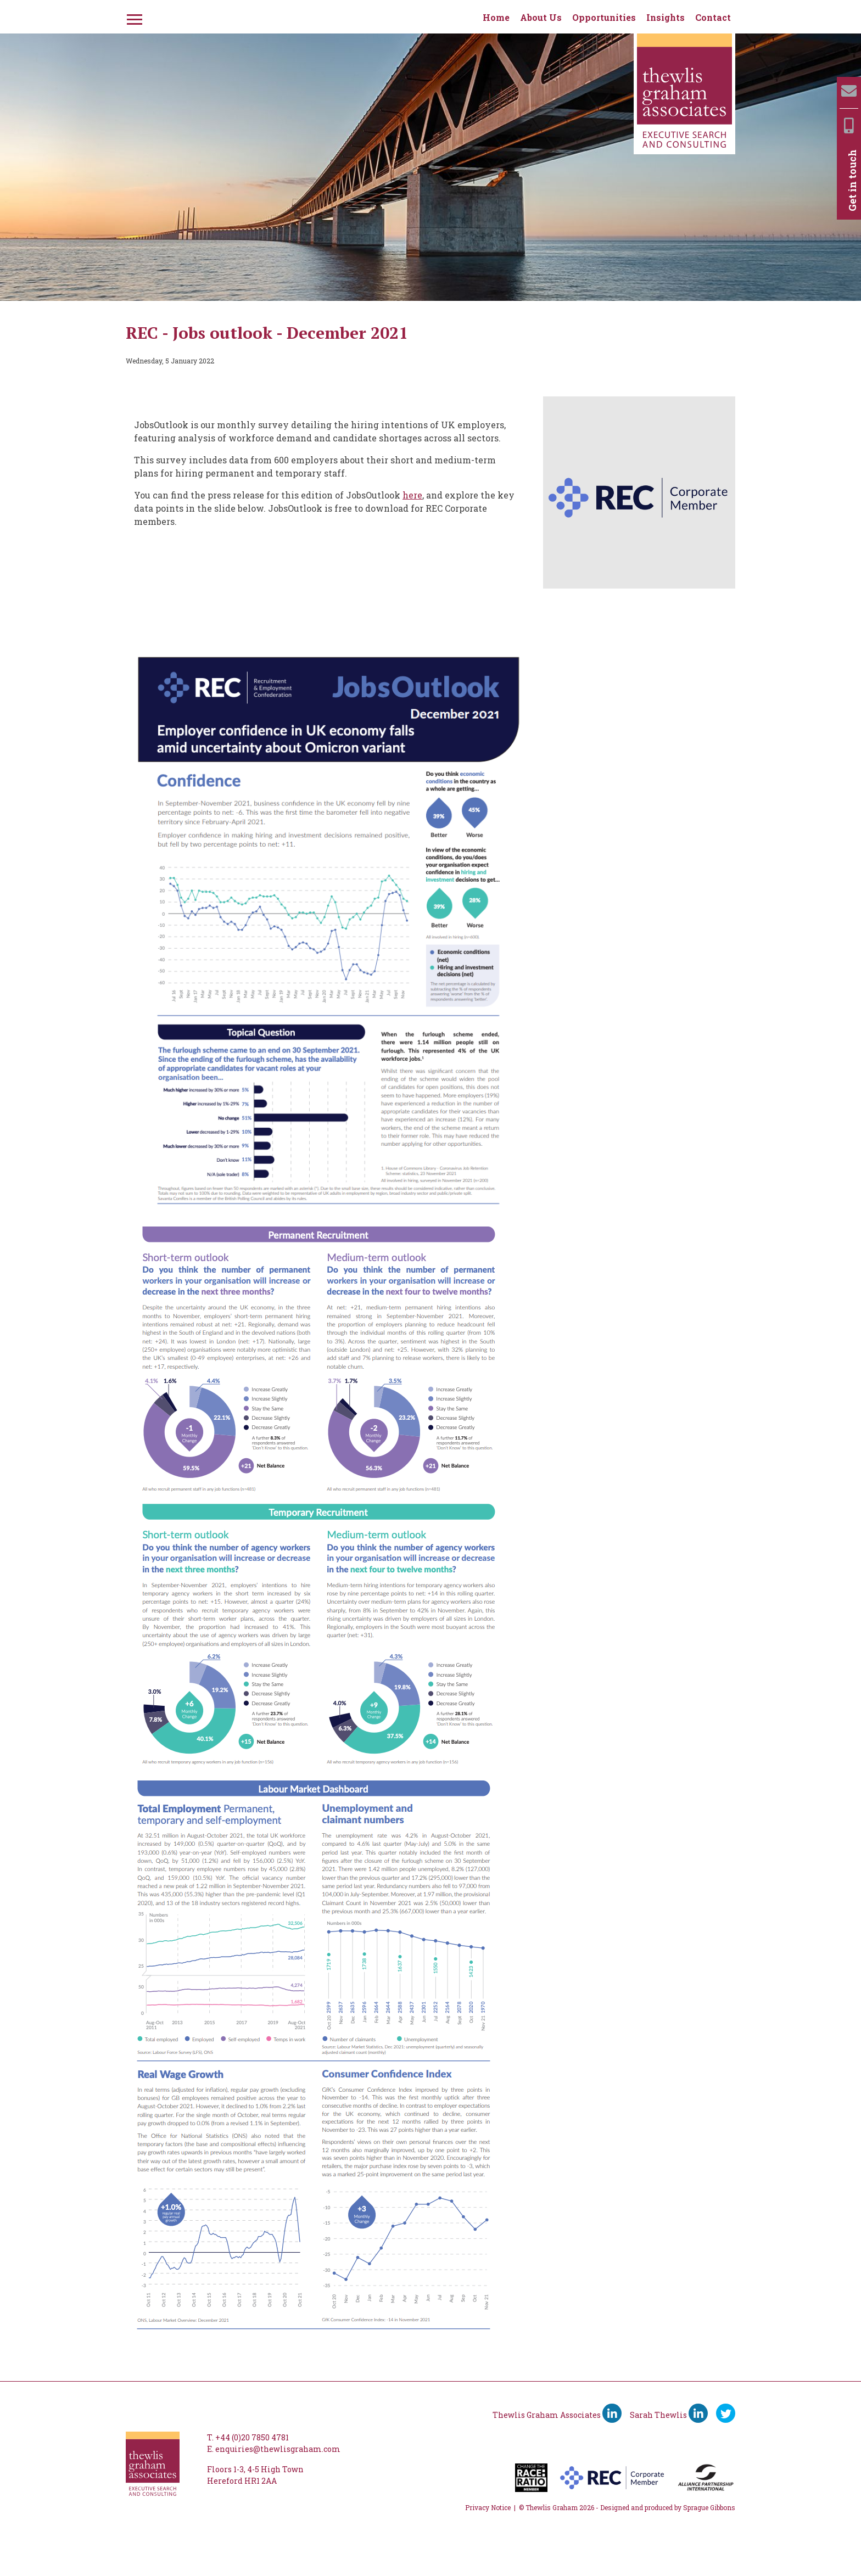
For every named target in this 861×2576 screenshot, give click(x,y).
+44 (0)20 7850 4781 (252, 2437)
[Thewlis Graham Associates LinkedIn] (612, 2413)
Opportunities (604, 17)
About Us (541, 17)
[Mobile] (849, 125)
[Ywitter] (725, 2413)
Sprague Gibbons (709, 2507)
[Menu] (133, 17)
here (412, 495)
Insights (665, 17)
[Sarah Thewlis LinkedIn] (698, 2413)
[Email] (849, 91)
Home (496, 17)
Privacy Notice (488, 2507)
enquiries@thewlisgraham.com (277, 2449)
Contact (713, 17)
